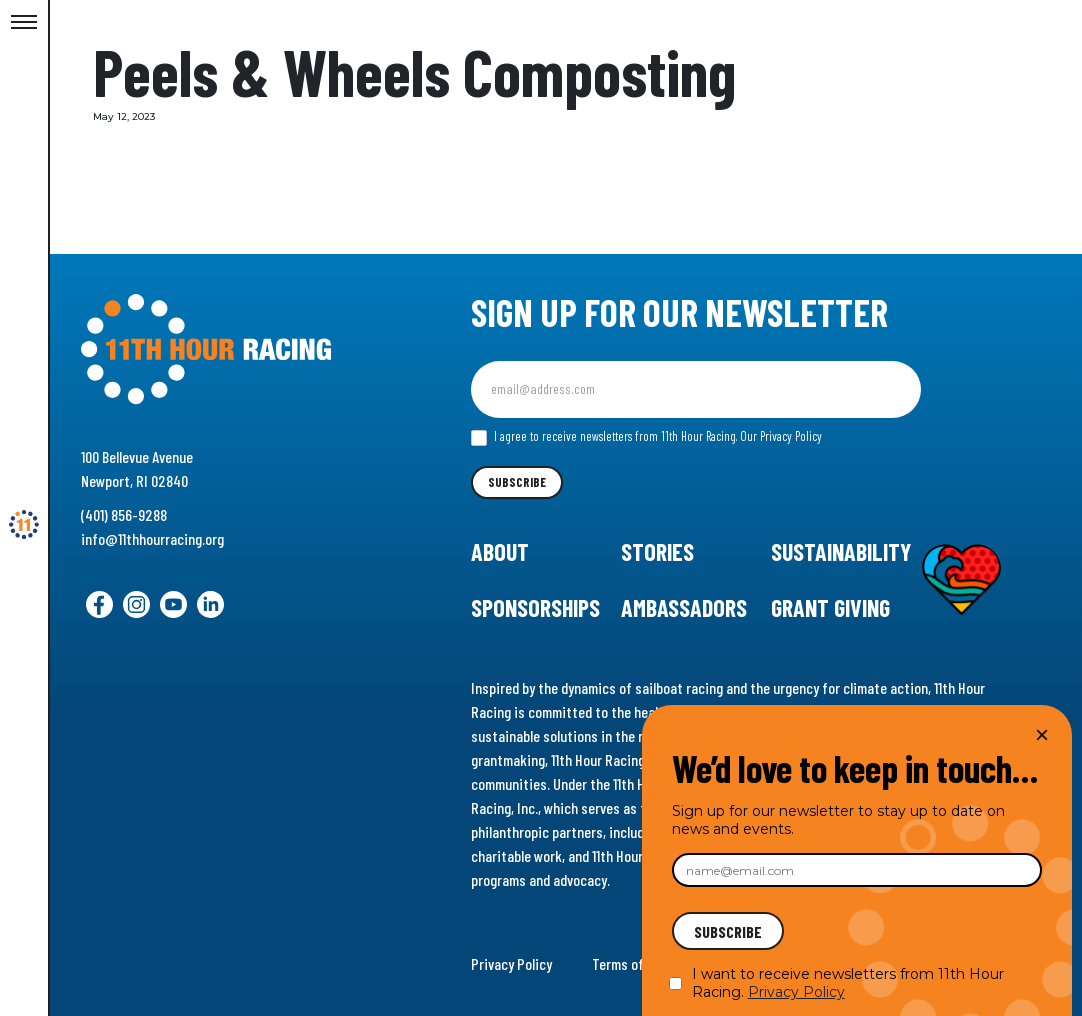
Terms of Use (630, 963)
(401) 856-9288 (124, 514)
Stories (657, 551)
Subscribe (517, 482)
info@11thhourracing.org (152, 538)
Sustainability (841, 551)
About (500, 551)
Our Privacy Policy (781, 436)
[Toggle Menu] (24, 23)
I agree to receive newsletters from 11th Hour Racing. (646, 437)
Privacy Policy (511, 963)
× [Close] (1042, 734)
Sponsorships (535, 607)
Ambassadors (684, 607)
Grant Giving (830, 607)
